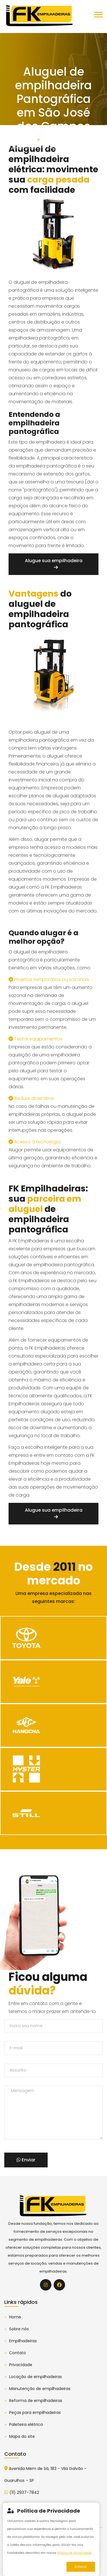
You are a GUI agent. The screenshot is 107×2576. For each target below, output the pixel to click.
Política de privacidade (74, 2552)
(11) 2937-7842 (21, 2492)
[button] (98, 23)
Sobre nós (19, 2329)
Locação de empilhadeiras (35, 2377)
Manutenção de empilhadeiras (39, 2388)
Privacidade (20, 2365)
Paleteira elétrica (26, 2424)
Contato (17, 2353)
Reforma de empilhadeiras (35, 2400)
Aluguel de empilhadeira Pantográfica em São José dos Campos (53, 147)
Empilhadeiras (23, 2341)
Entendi (81, 2566)
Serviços (50, 139)
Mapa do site (22, 2436)
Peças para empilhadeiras (35, 2412)
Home (29, 139)
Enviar (26, 2160)
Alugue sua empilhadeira (53, 563)
